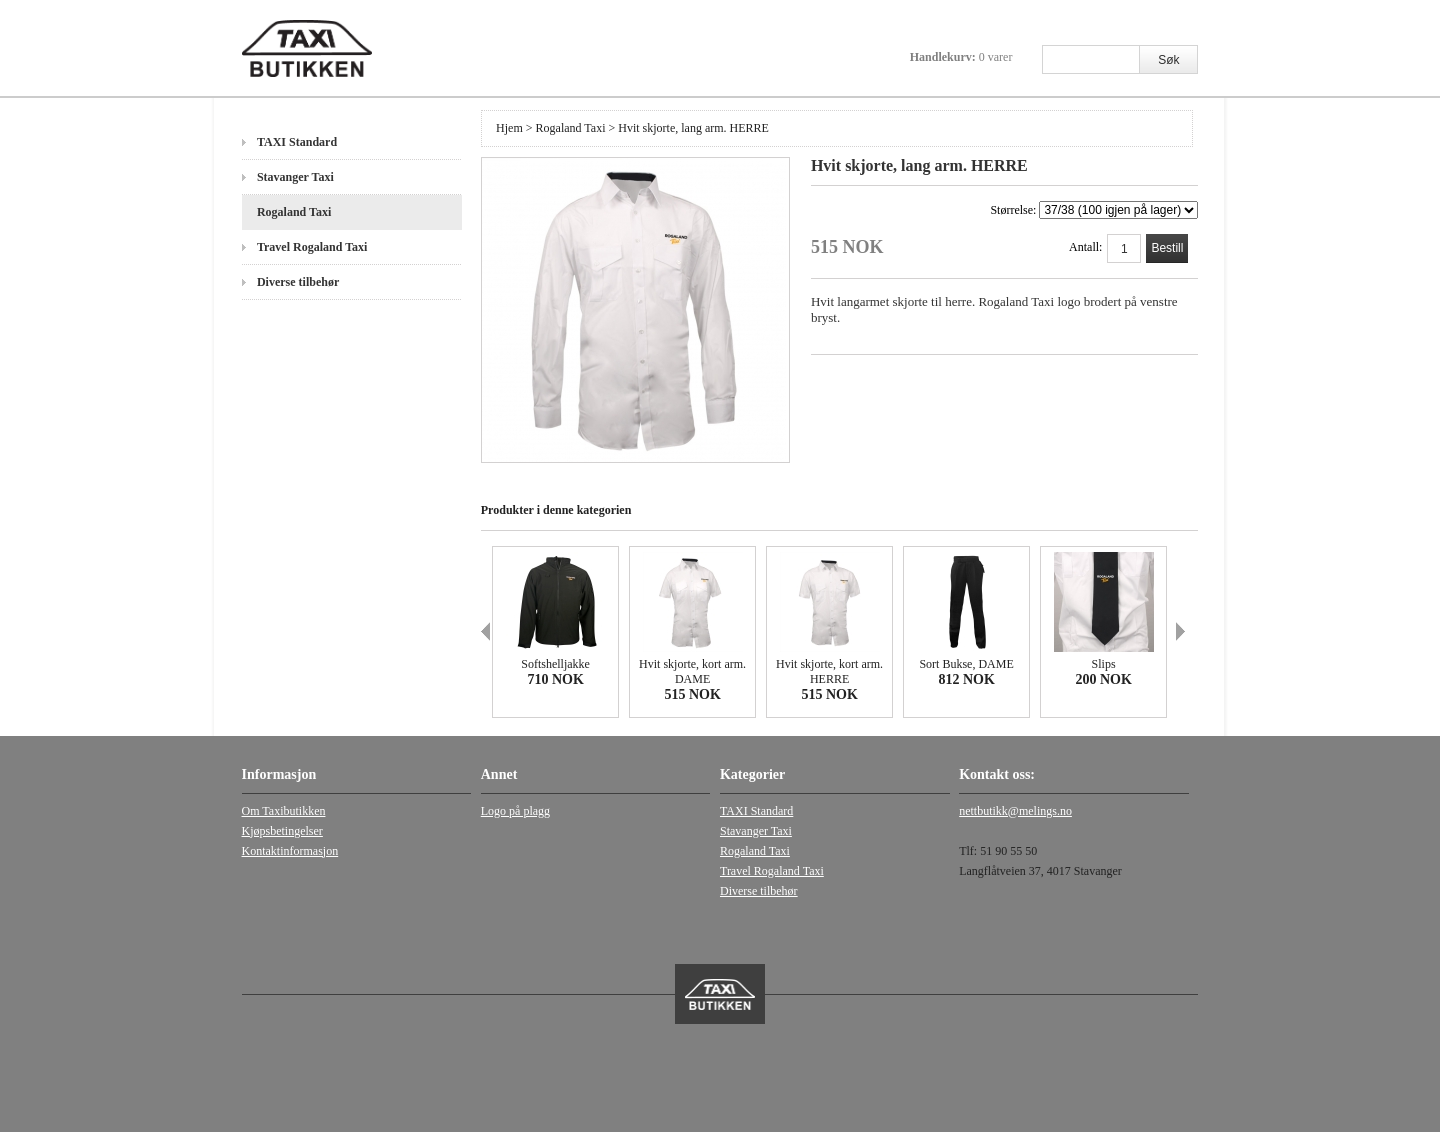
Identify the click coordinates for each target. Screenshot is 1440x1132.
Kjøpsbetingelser (282, 831)
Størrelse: (1094, 210)
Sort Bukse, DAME (966, 664)
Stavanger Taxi (295, 177)
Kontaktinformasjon (290, 851)
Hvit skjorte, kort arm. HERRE (829, 671)
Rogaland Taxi (294, 212)
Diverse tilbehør (298, 282)
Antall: (1085, 247)
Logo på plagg (515, 811)
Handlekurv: (961, 57)
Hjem (509, 128)
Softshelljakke (555, 664)
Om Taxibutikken (284, 811)
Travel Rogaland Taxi (312, 247)
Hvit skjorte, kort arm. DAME (692, 671)
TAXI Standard (297, 142)
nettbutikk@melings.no (1015, 811)
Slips (1104, 664)
